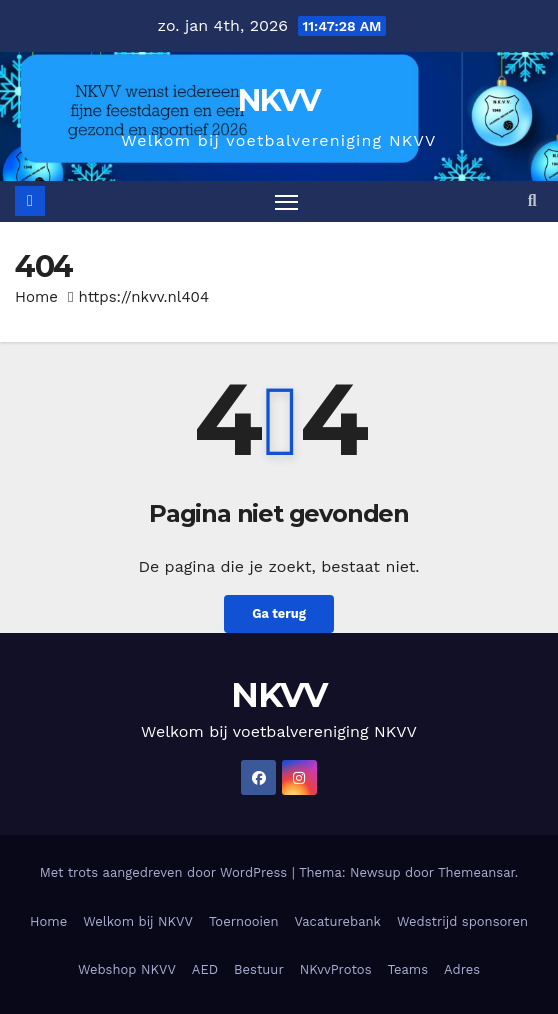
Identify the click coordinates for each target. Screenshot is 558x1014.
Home (36, 297)
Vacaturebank (338, 921)
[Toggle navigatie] (287, 202)
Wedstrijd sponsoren (462, 921)
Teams (408, 969)
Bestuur (259, 969)
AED (205, 969)
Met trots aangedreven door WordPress (166, 872)
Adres (462, 969)
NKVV (278, 100)
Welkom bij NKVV (138, 921)
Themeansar (476, 872)
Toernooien (244, 921)
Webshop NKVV (127, 969)
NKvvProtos (336, 969)
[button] (532, 200)
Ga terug (279, 613)
